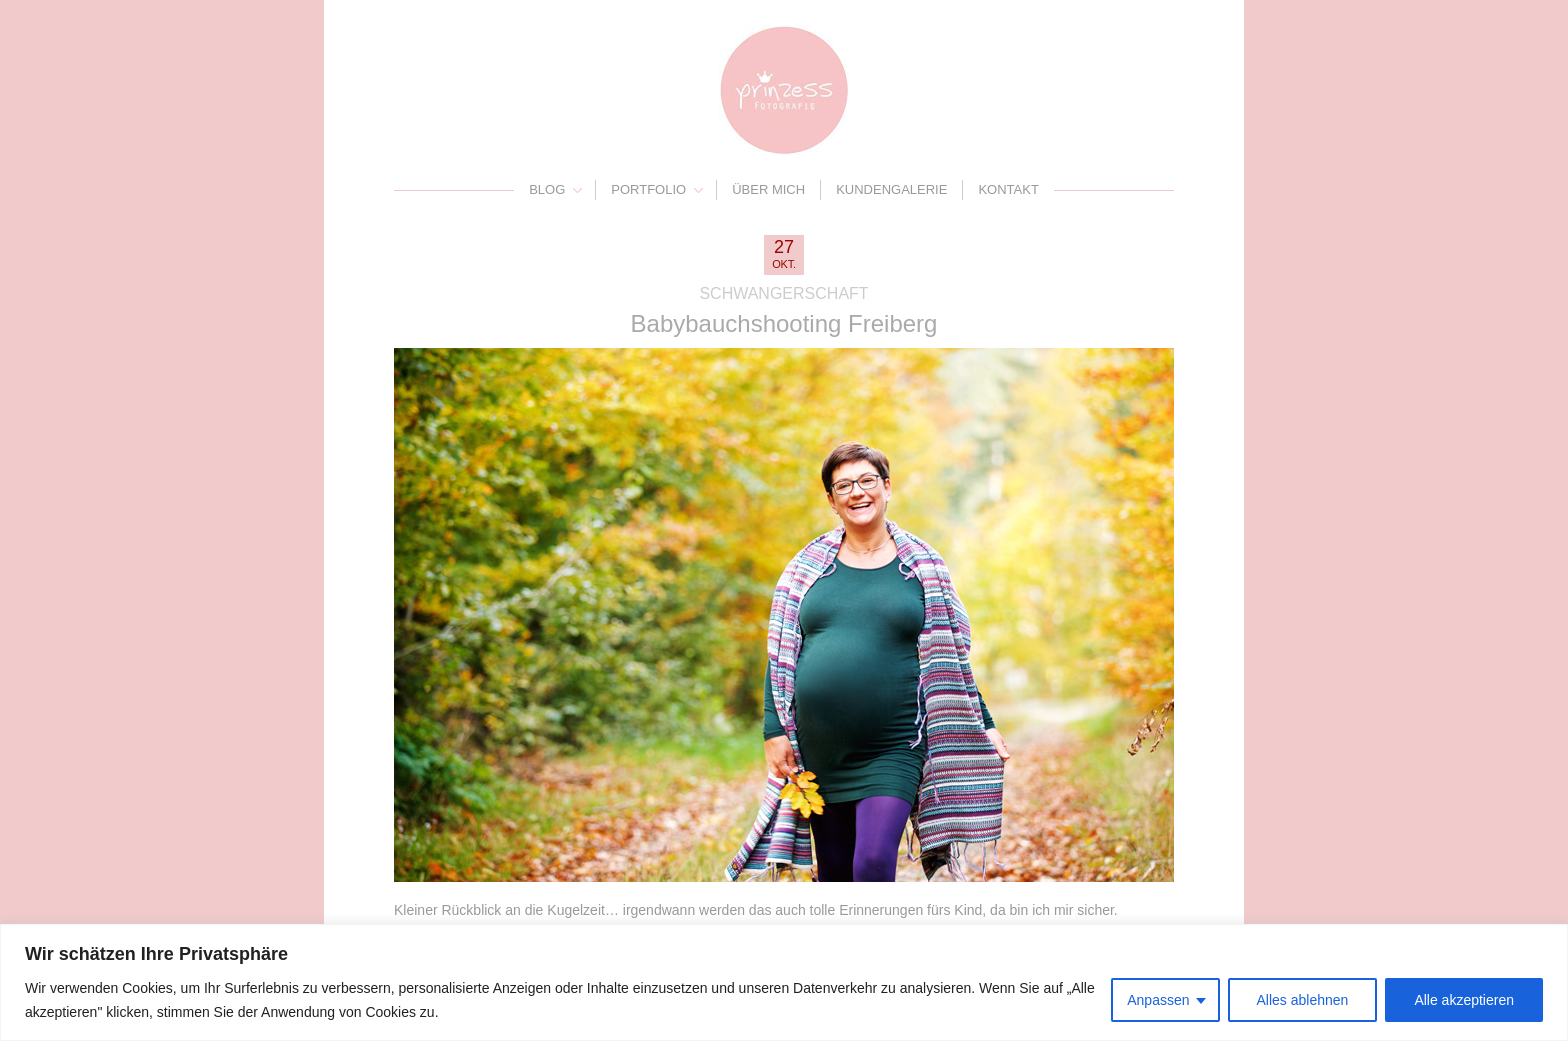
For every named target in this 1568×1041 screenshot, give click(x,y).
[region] (784, 982)
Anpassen (1158, 1000)
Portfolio (648, 189)
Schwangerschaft (783, 293)
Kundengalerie (891, 189)
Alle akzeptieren (1464, 1000)
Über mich (768, 189)
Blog (547, 189)
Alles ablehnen (1303, 1000)
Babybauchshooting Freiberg (784, 323)
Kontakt (1008, 189)
